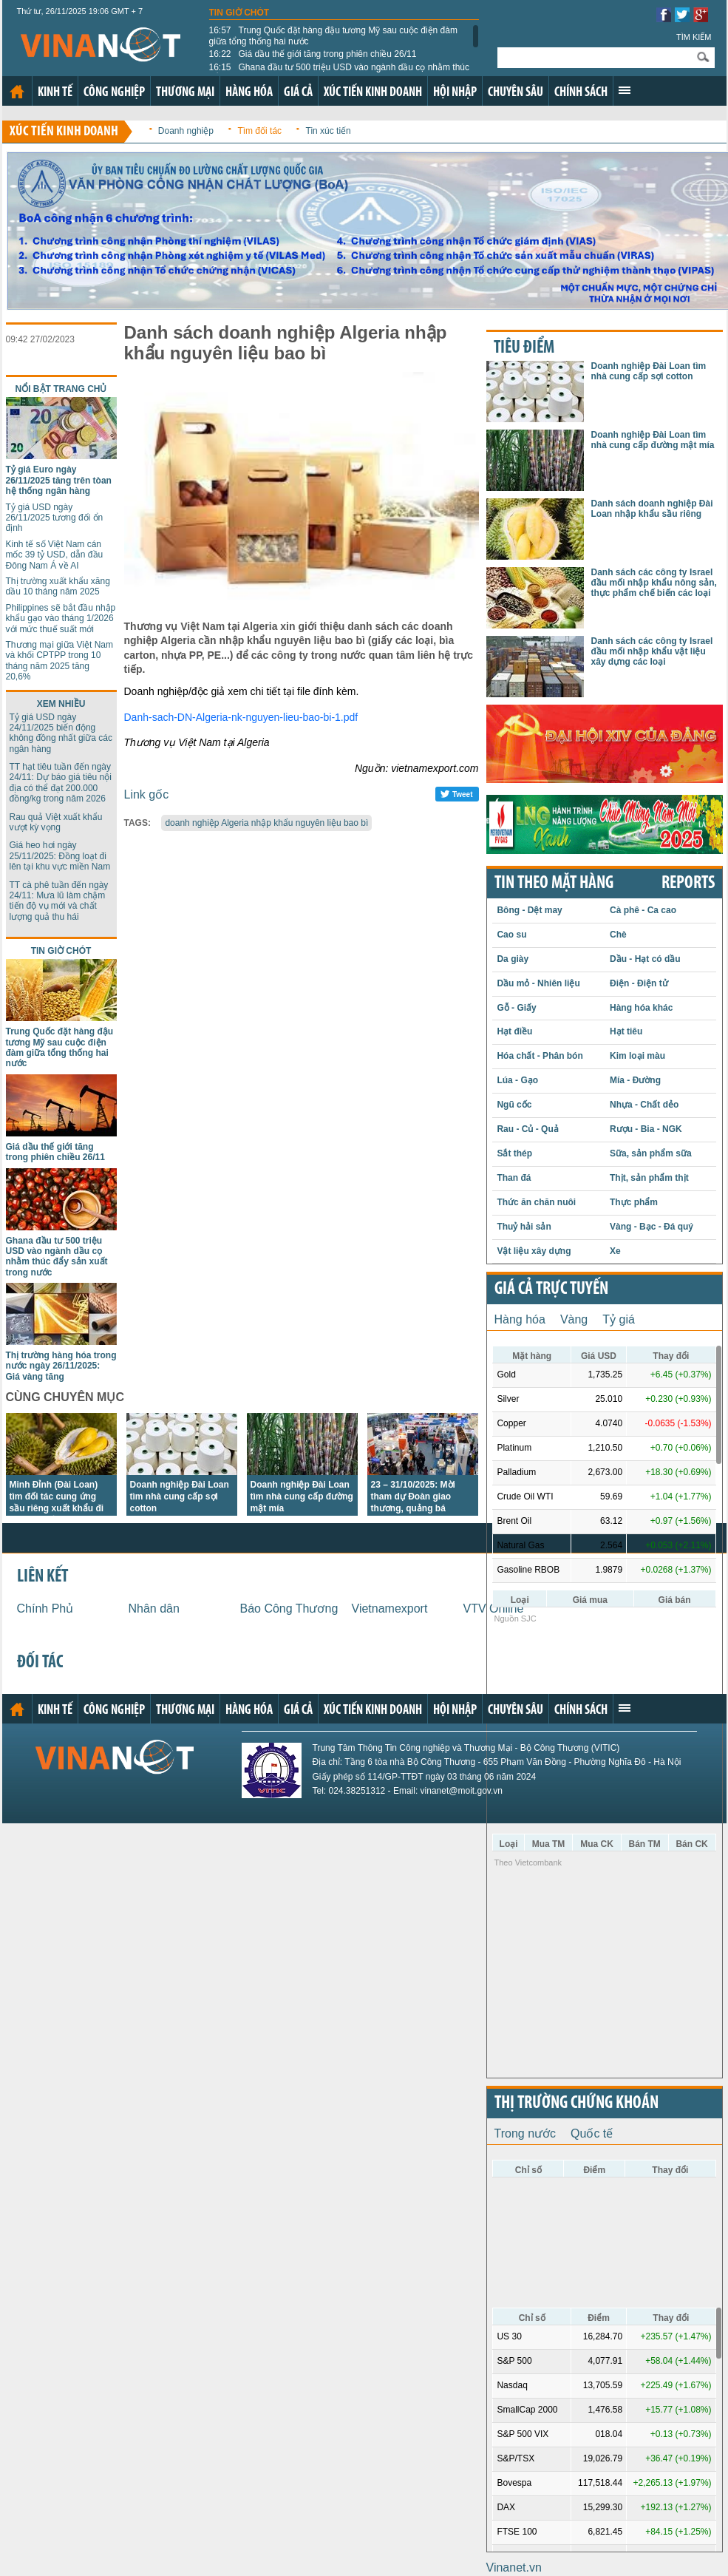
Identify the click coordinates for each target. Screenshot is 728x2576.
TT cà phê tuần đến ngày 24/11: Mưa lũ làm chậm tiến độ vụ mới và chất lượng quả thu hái (59, 901)
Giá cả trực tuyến (551, 1289)
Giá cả (298, 93)
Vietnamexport (390, 1608)
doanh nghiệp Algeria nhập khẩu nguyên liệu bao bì (266, 823)
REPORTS (688, 883)
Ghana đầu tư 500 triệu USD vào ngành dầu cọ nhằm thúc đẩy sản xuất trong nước (339, 72)
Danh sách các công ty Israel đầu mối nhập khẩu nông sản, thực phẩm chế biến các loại (654, 583)
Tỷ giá (618, 1319)
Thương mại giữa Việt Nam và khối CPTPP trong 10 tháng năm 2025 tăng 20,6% (60, 661)
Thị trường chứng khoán (576, 2103)
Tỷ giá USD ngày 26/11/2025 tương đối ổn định (54, 518)
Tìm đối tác (259, 131)
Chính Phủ (45, 1608)
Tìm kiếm (694, 37)
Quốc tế (592, 2133)
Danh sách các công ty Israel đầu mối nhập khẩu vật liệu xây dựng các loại (652, 652)
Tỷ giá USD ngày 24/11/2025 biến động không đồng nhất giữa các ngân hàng (61, 733)
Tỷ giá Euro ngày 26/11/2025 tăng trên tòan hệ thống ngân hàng (59, 480)
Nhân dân (154, 1608)
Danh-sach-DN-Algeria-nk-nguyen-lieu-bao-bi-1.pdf (241, 717)
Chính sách (581, 93)
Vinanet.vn (514, 2567)
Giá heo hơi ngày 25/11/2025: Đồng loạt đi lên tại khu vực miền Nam (60, 856)
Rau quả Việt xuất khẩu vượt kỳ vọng (56, 822)
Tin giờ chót (239, 12)
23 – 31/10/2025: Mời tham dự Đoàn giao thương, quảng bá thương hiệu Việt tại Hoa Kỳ (422, 1508)
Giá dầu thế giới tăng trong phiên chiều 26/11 (313, 54)
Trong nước (525, 2133)
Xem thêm (624, 90)
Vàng (574, 1319)
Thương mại (185, 93)
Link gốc (146, 794)
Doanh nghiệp (186, 131)
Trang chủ (17, 91)
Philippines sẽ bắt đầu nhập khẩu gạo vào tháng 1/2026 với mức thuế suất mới (61, 618)
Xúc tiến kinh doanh (373, 93)
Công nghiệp (114, 93)
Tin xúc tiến (328, 131)
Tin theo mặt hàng (553, 883)
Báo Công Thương (289, 1608)
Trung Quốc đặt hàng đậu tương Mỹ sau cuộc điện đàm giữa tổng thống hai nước (333, 35)
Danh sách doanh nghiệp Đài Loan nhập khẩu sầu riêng (652, 508)
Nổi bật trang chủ (61, 389)
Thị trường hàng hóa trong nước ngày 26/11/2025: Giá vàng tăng (61, 1366)
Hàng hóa (249, 93)
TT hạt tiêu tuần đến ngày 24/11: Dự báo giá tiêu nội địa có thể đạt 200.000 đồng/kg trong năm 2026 (61, 783)
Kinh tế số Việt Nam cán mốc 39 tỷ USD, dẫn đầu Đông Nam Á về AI (54, 555)
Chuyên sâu (515, 93)
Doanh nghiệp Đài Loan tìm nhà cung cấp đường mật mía (302, 1496)
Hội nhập (455, 93)
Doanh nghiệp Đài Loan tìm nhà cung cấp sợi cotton (179, 1496)
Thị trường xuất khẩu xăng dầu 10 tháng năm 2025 (58, 586)
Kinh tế (55, 93)
